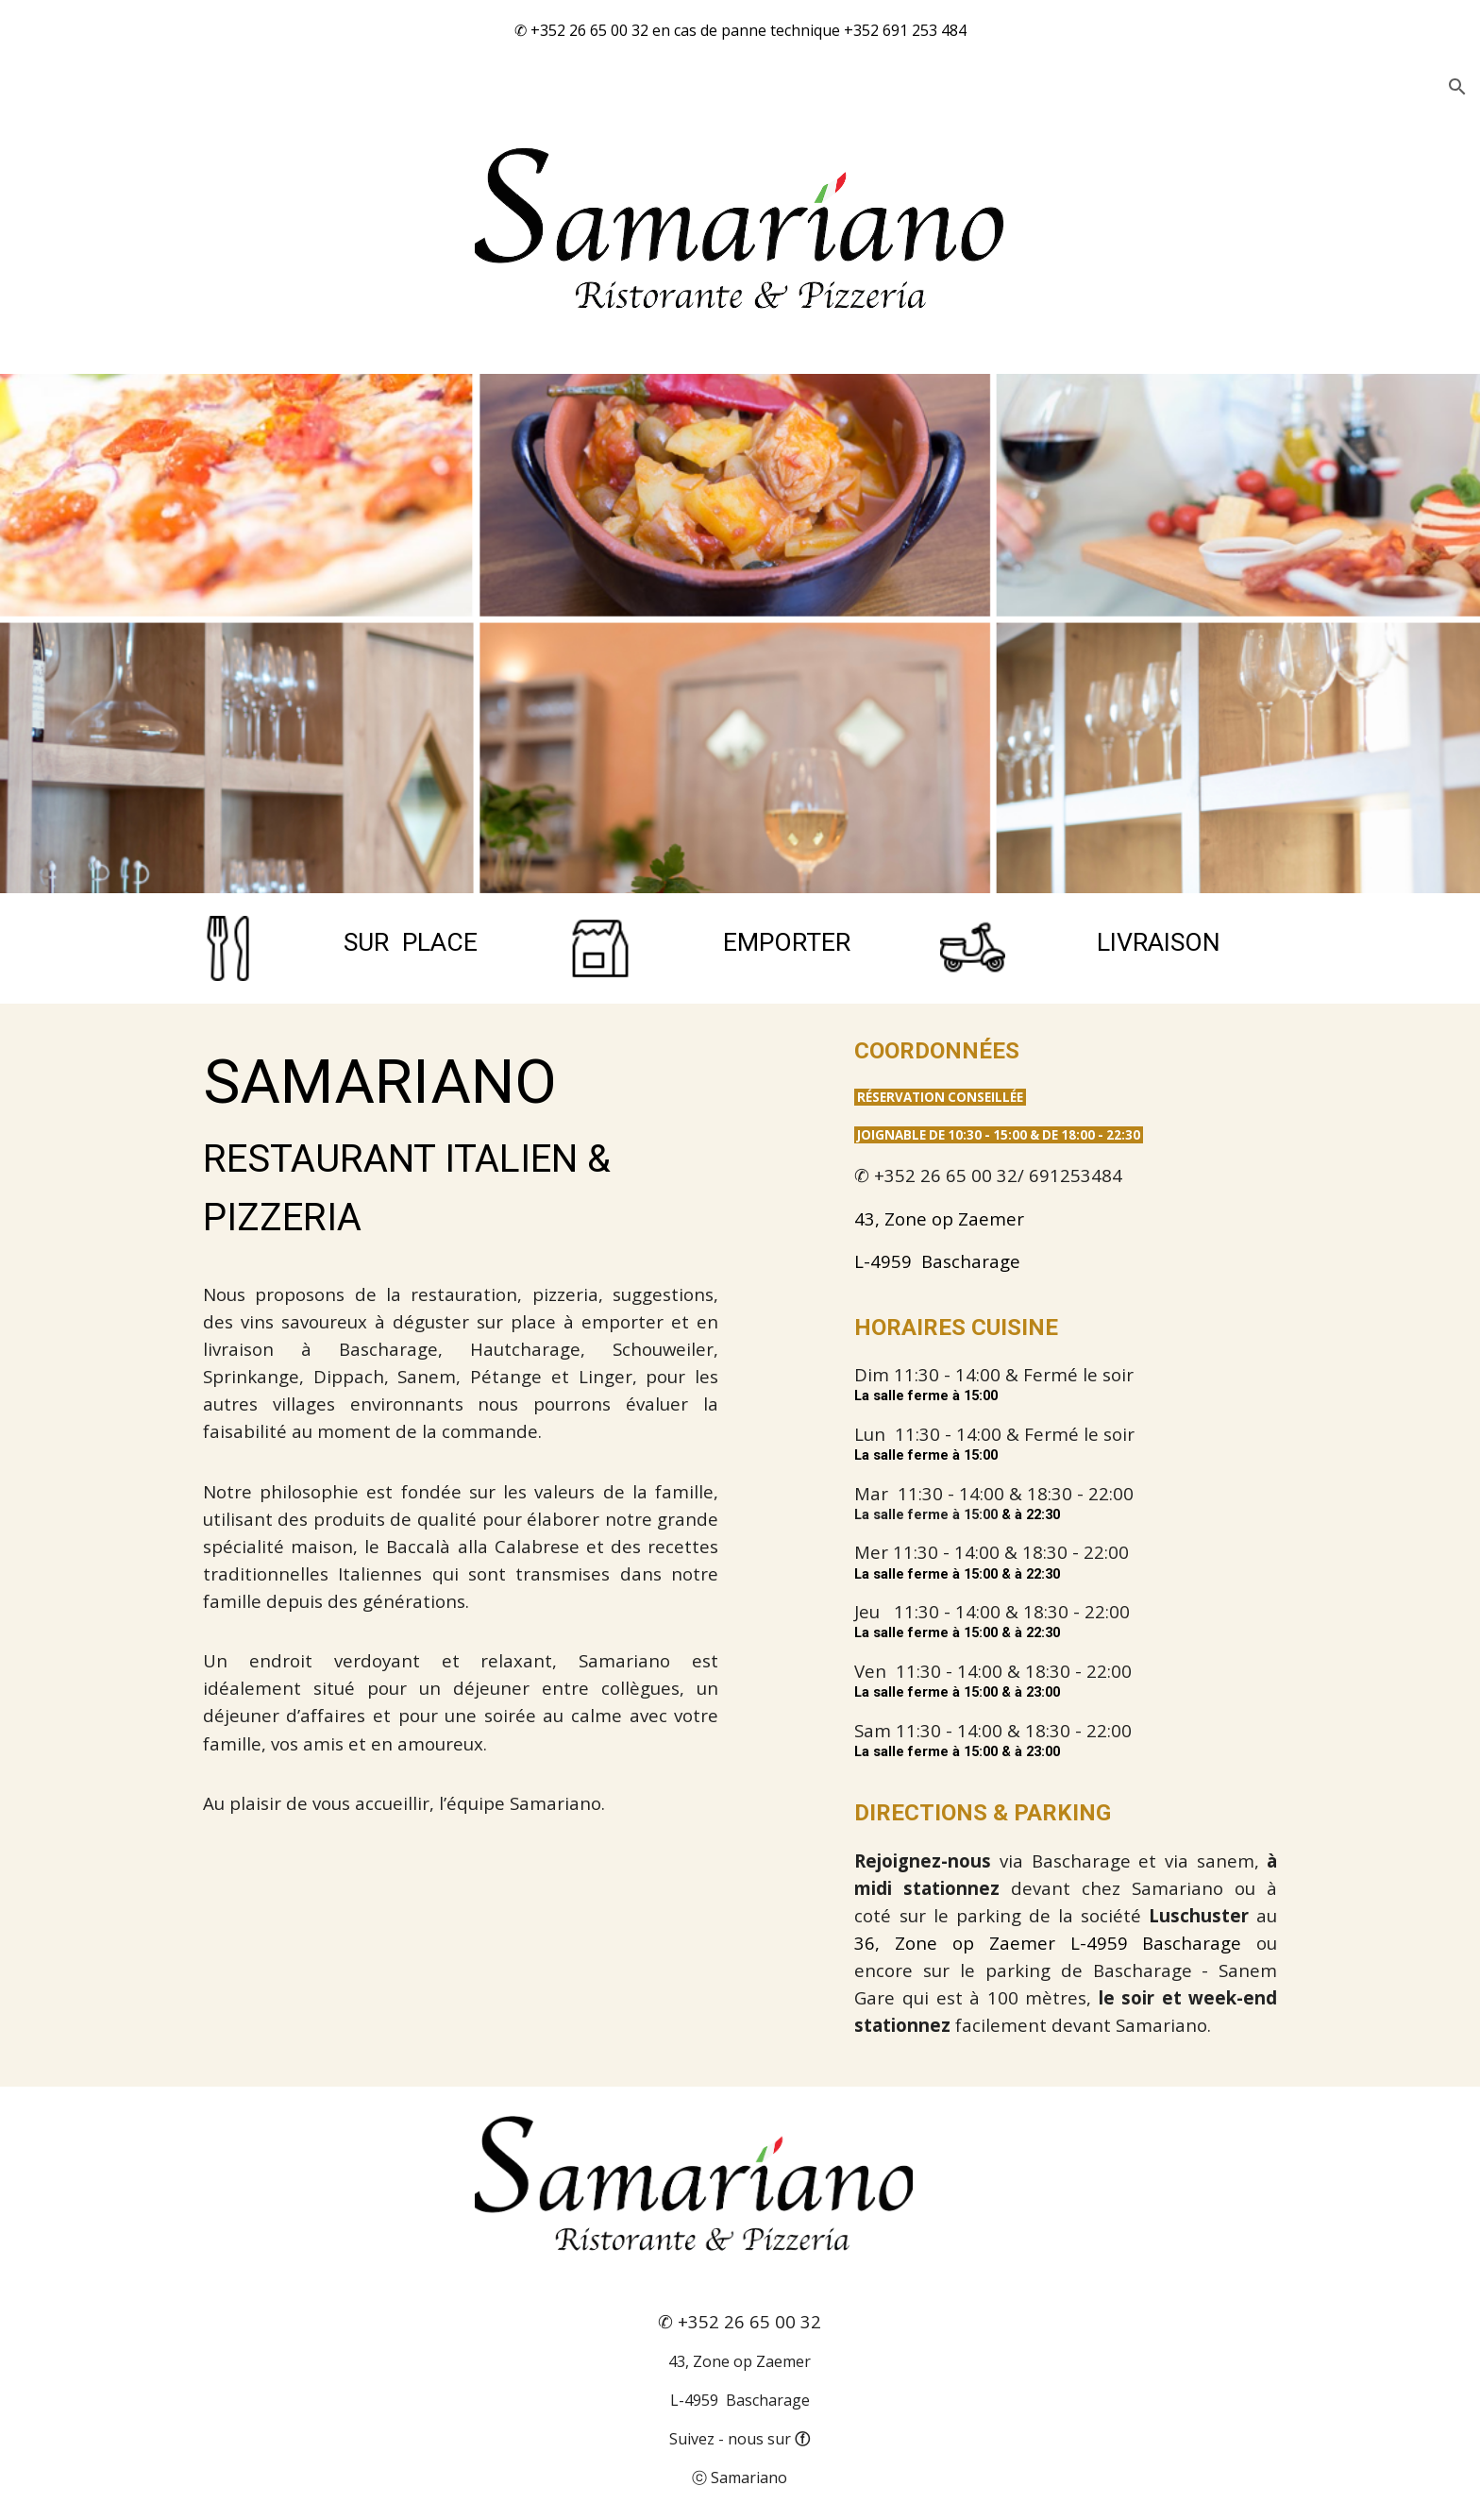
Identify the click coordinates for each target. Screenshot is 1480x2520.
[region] (740, 30)
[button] (1457, 87)
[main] (413, 943)
